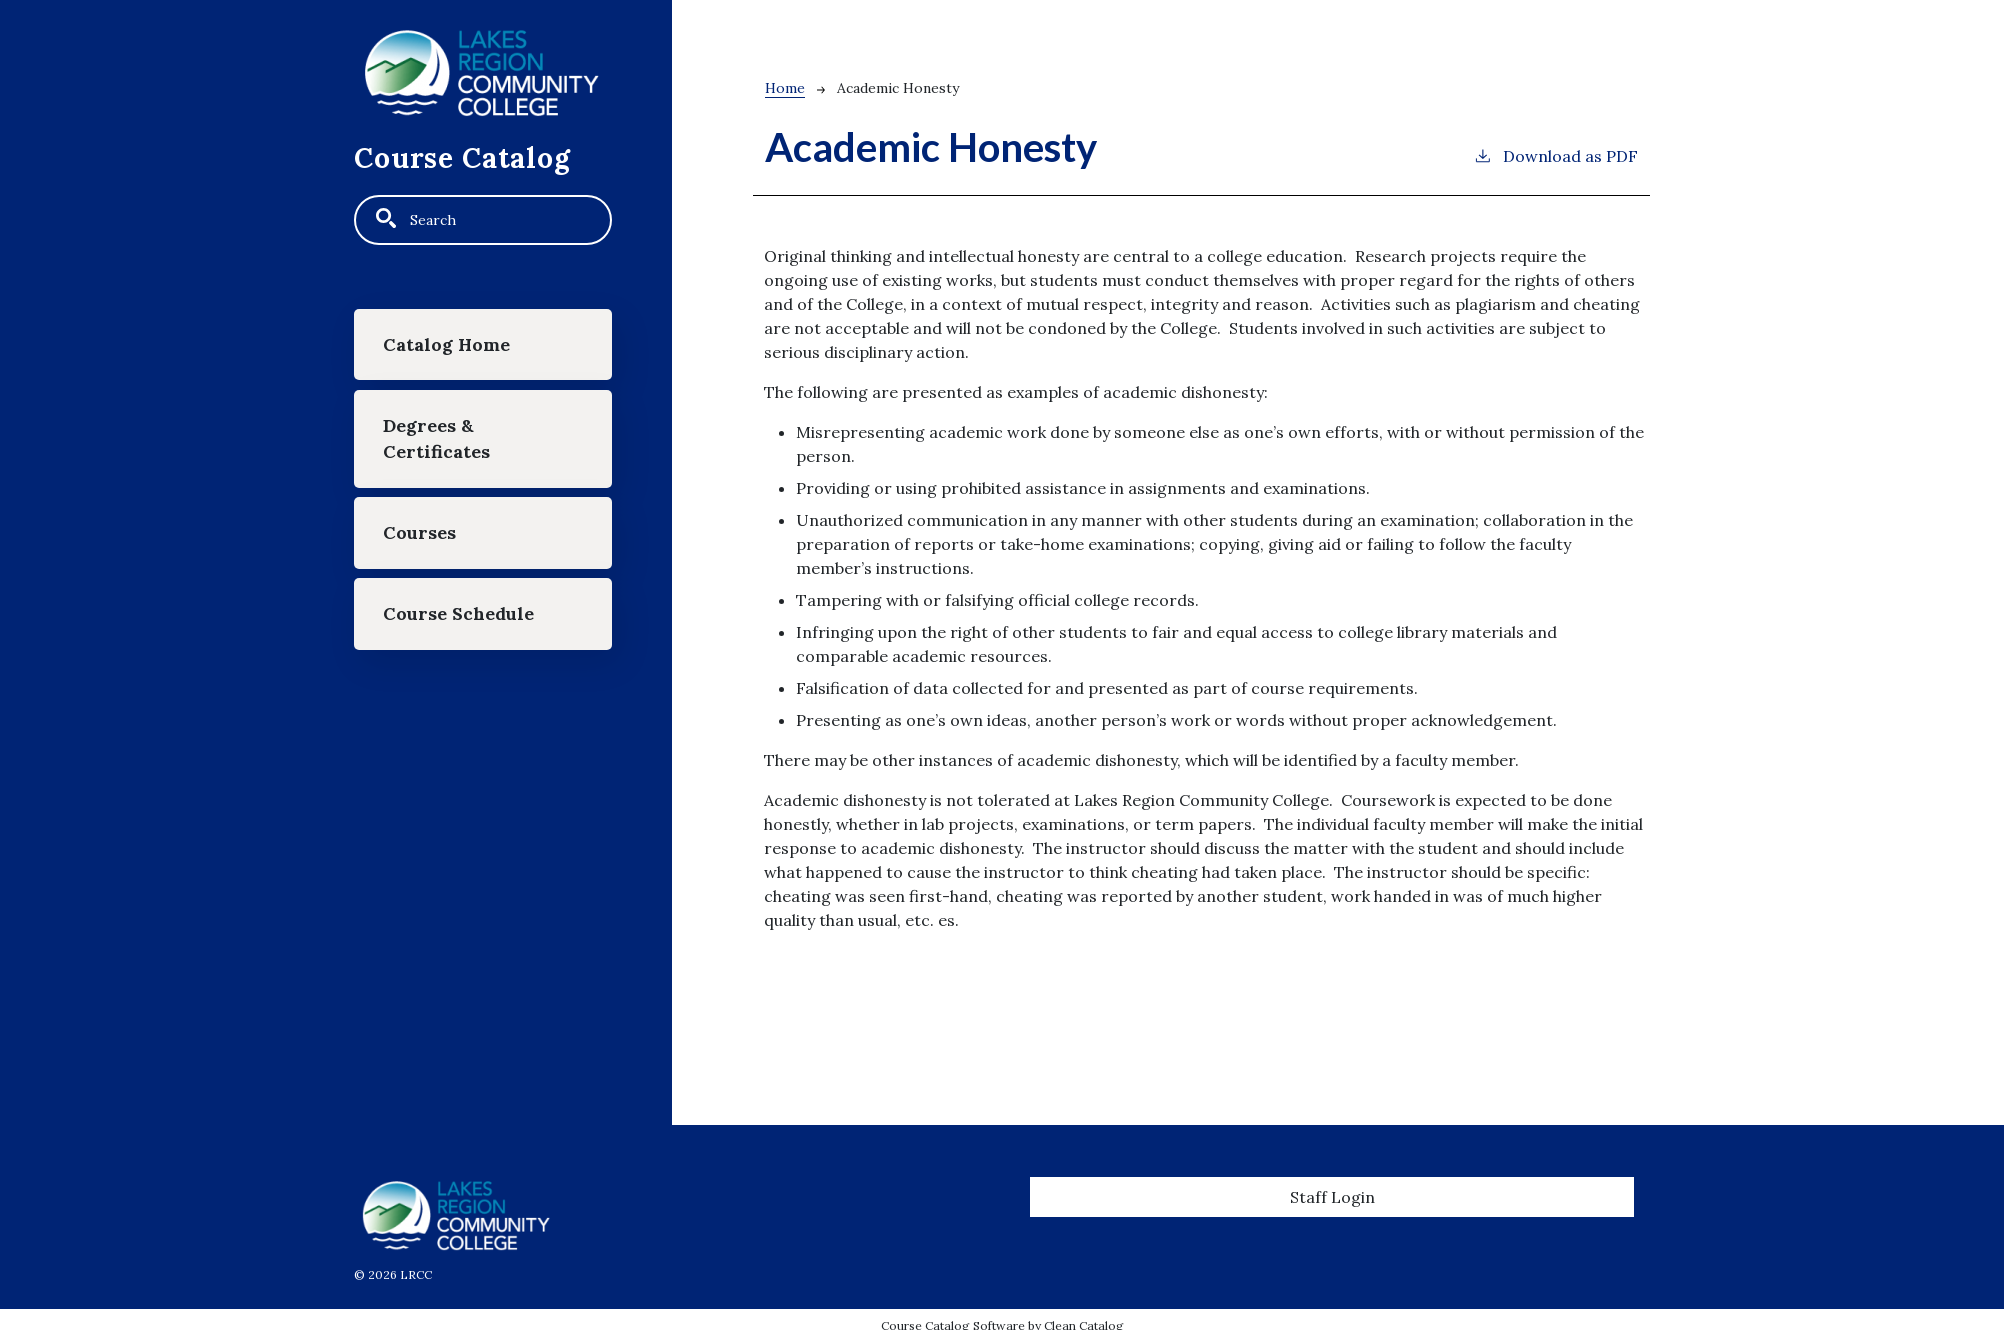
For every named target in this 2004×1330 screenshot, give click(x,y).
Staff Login (1332, 1197)
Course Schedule (458, 613)
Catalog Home (446, 344)
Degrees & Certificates (436, 438)
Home (785, 88)
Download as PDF (1555, 155)
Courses (419, 532)
